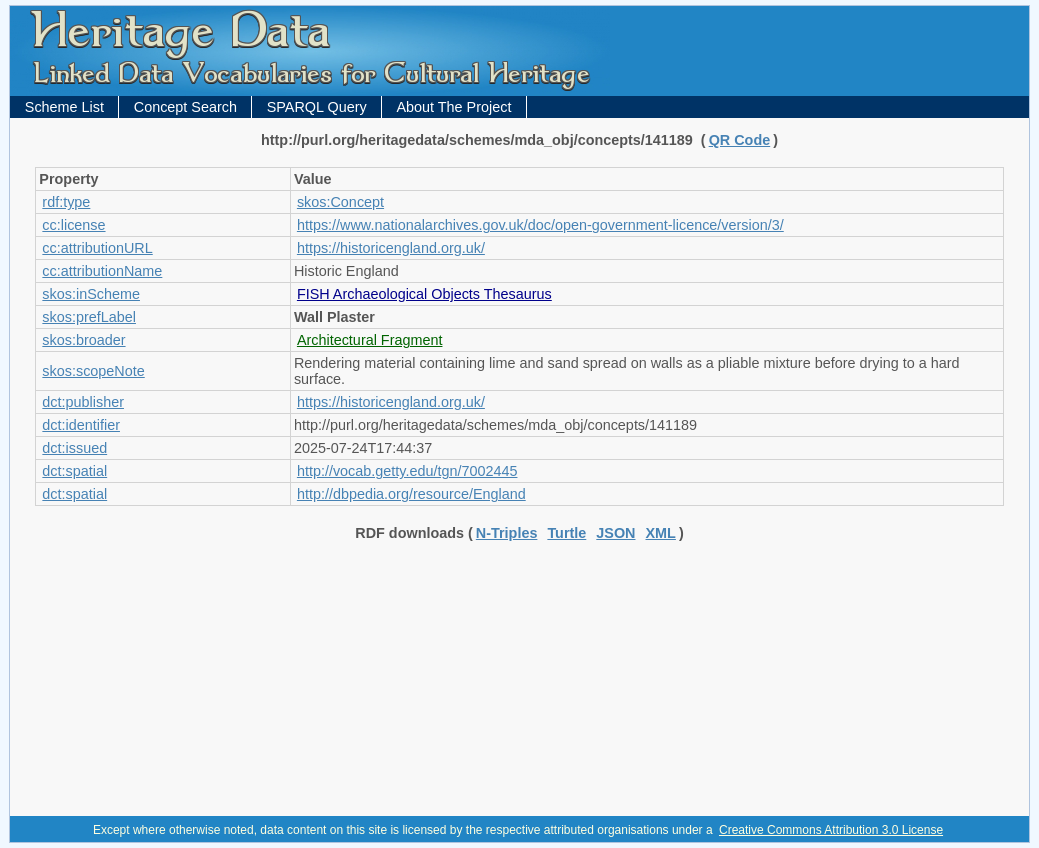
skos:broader (83, 340)
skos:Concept (340, 202)
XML (661, 533)
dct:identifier (81, 425)
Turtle (566, 533)
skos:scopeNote (93, 371)
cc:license (73, 225)
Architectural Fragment (370, 340)
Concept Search (185, 107)
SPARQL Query (317, 107)
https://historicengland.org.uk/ (391, 248)
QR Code (740, 140)
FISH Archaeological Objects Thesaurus (424, 294)
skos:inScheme (91, 294)
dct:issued (74, 448)
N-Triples (507, 533)
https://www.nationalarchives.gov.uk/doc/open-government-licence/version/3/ (540, 225)
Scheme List (64, 107)
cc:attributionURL (97, 248)
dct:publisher (83, 402)
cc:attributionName (102, 271)
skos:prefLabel (89, 317)
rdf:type (66, 202)
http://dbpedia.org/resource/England (411, 494)
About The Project (453, 107)
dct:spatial (74, 471)
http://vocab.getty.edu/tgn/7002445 (407, 471)
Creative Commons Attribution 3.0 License (831, 830)
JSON (615, 533)
